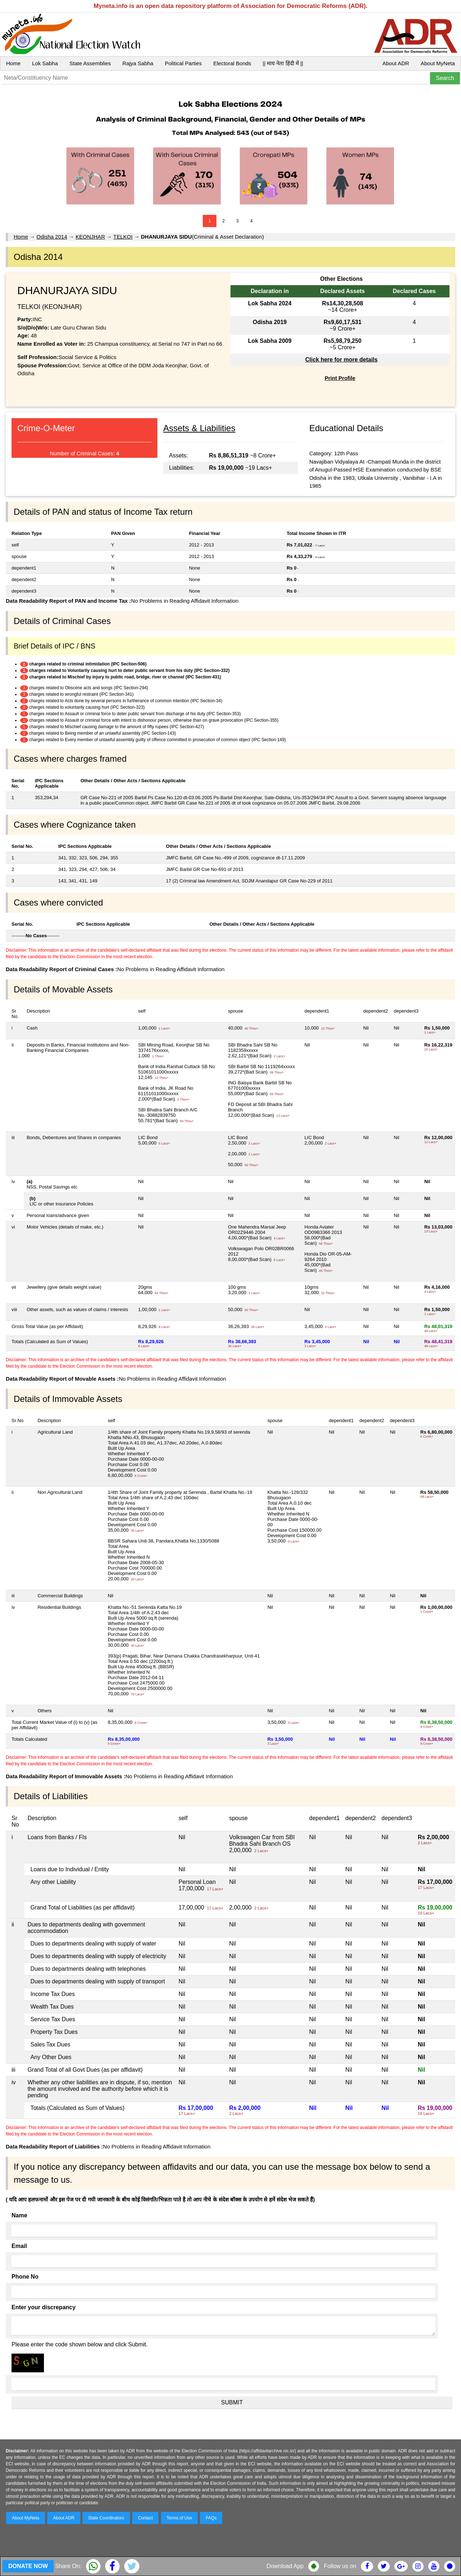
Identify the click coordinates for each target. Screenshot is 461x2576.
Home (13, 63)
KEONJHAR (90, 237)
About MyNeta (438, 63)
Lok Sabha (45, 63)
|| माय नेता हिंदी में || (283, 63)
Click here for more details (341, 360)
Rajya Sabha (137, 63)
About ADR (395, 63)
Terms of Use (179, 2517)
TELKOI (123, 237)
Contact (145, 2517)
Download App (285, 2566)
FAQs (211, 2517)
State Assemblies (90, 63)
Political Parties (183, 63)
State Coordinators (106, 2517)
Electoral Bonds (232, 63)
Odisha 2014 (51, 237)
